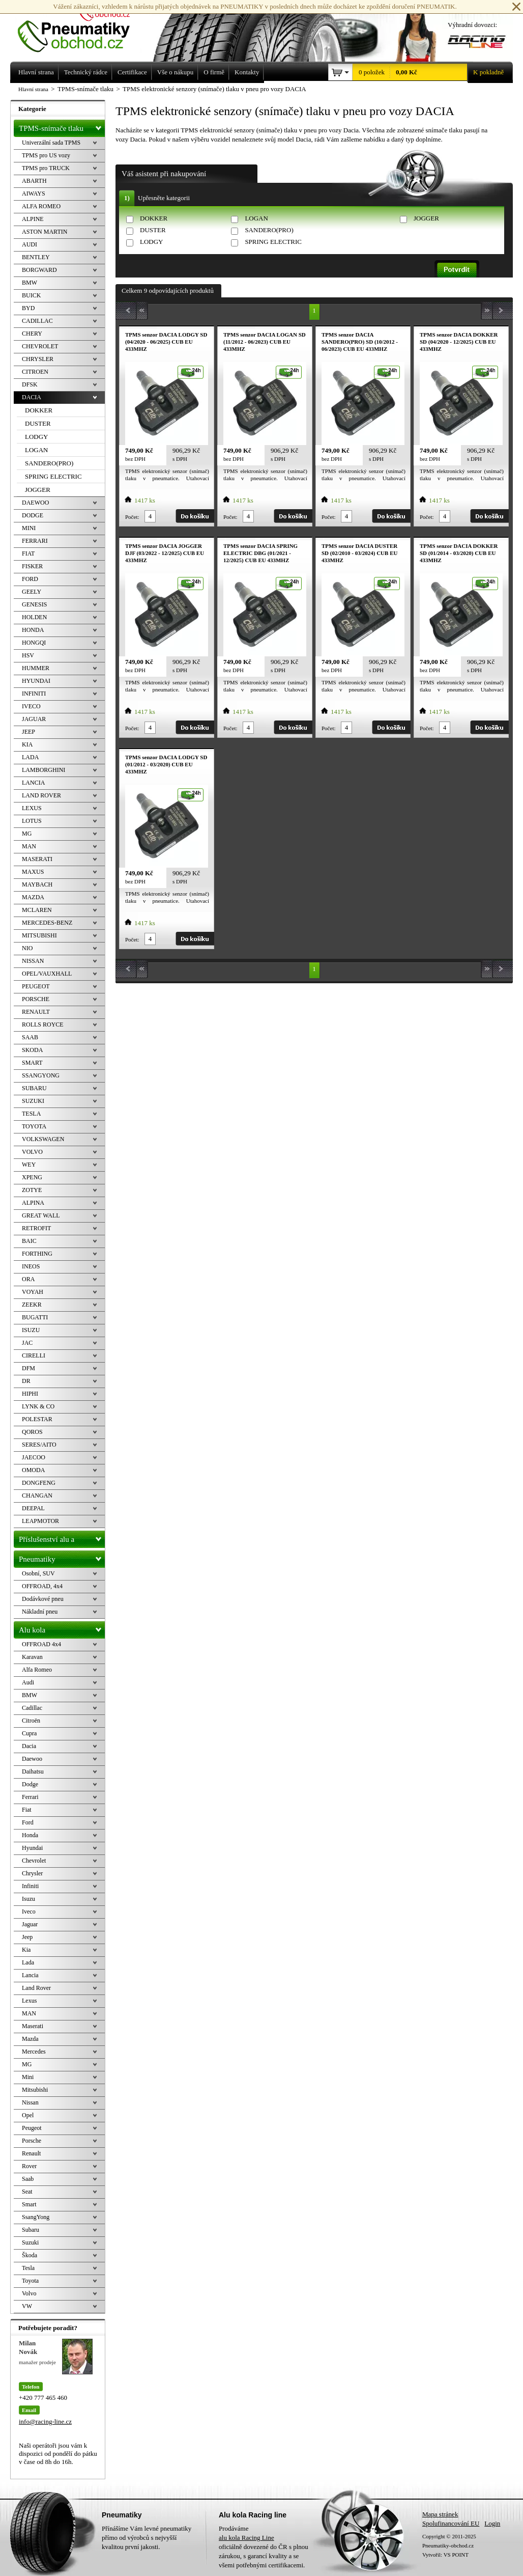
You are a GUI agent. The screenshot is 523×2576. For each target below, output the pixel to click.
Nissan (30, 2102)
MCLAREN (37, 909)
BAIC (29, 1240)
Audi (28, 1682)
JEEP (28, 731)
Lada (28, 1962)
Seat (27, 2191)
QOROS (32, 1431)
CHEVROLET (40, 346)
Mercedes (34, 2051)
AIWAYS (33, 193)
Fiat (27, 1809)
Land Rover (36, 1987)
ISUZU (31, 1330)
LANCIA (33, 782)
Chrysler (32, 1873)
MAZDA (33, 897)
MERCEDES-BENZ (47, 922)
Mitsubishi (35, 2089)
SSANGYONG (41, 1075)
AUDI (29, 244)
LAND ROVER (41, 795)
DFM (28, 1368)
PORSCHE (35, 999)
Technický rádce (85, 72)
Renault (31, 2153)
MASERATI (37, 859)
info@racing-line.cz (45, 2421)
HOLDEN (34, 617)
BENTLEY (36, 257)
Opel (28, 2115)
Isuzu (28, 1898)
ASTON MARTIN (44, 231)
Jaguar (30, 1924)
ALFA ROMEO (41, 206)
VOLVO (32, 1151)
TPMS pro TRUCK (46, 168)
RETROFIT (36, 1228)
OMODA (33, 1470)
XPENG (32, 1177)
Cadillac (32, 1707)
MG (27, 833)
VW (27, 2306)
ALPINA (33, 1202)
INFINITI (34, 693)
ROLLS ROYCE (43, 1024)
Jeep (27, 1937)
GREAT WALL (41, 1215)
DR (26, 1380)
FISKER (32, 566)
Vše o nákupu (175, 72)
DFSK (30, 384)
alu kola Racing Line (246, 2537)
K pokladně (485, 72)
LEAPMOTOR (40, 1521)
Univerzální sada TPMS (51, 142)
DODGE (32, 515)
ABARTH (34, 180)
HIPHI (30, 1393)
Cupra (29, 1733)
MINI (29, 528)
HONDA (33, 629)
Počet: (132, 517)
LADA (30, 757)
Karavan (32, 1656)
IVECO (31, 706)
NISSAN (33, 960)
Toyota (30, 2280)
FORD (30, 579)
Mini (28, 2077)
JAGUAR (34, 719)
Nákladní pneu (39, 1611)
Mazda (30, 2038)
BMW (29, 282)
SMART (32, 1062)
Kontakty (247, 72)
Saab (28, 2178)
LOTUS (32, 820)
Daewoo (32, 1758)
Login (492, 2523)
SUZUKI (33, 1100)
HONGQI (34, 642)
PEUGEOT (36, 986)
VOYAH (32, 1291)
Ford (28, 1822)
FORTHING (37, 1253)
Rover (29, 2166)
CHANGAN (37, 1495)
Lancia (30, 1975)
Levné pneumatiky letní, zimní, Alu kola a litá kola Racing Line (81, 26)
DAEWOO (35, 502)
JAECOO (33, 1457)
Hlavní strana (33, 89)
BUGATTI (35, 1317)
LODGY (151, 241)
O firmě (214, 72)
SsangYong (35, 2217)
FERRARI (35, 540)
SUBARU (34, 1088)
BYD (28, 308)
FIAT (28, 553)
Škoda (29, 2255)
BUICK (31, 295)
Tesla (28, 2268)
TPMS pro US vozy (46, 155)
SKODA (32, 1050)
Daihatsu (33, 1771)
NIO (27, 948)
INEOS (31, 1266)
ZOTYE (32, 1190)
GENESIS (34, 604)
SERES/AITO (39, 1444)
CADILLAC (37, 320)
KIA (27, 744)
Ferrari (30, 1797)
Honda (30, 1835)
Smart (29, 2204)
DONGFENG (38, 1482)
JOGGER (426, 218)
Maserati (32, 2026)
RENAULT (36, 1011)
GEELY (31, 591)
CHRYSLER (37, 359)
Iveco (29, 1911)
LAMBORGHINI (43, 769)
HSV (28, 655)
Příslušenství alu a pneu (62, 1539)
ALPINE (33, 219)
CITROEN (35, 371)
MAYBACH (37, 884)
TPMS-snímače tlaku (62, 126)
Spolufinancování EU (450, 2523)
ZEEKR (32, 1304)
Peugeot (32, 2127)
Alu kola (62, 1628)
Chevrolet (34, 1860)
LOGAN (256, 218)
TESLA (31, 1113)
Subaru (30, 2229)
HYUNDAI (36, 680)
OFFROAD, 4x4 (42, 1586)
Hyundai (32, 1847)
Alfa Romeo (37, 1669)
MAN (29, 846)
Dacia (29, 1746)
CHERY (32, 333)
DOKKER (153, 218)
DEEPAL (33, 1508)
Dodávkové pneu (43, 1598)
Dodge (30, 1784)
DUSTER (153, 230)
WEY (29, 1164)
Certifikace (132, 72)
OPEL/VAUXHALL (47, 973)
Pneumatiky (62, 1557)
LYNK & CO (38, 1406)
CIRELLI (33, 1355)
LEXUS (32, 808)
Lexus (29, 2000)
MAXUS (33, 871)
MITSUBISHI (39, 935)
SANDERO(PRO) (269, 230)
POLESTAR (37, 1419)
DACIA (31, 397)
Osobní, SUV (38, 1573)
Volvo (29, 2293)
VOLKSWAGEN (43, 1139)
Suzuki (30, 2242)
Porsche (31, 2140)
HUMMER (35, 668)
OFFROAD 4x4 (41, 1644)
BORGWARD (39, 269)
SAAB (30, 1037)
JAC (27, 1342)
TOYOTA (34, 1126)
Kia (26, 1949)
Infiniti (30, 1886)
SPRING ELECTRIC (273, 241)
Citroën (31, 1720)
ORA (28, 1279)
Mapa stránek (440, 2514)
